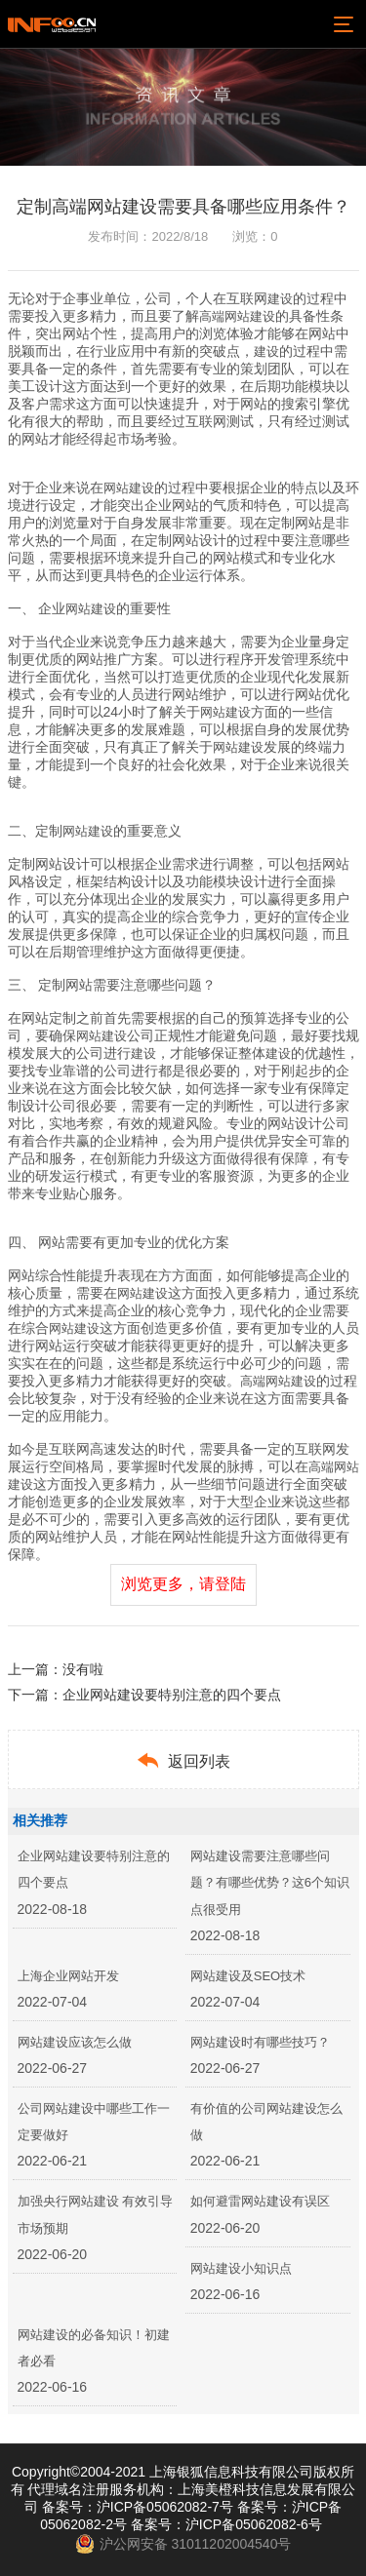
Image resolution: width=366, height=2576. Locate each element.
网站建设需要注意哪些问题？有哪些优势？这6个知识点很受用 (269, 1882)
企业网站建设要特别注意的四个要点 (171, 1694)
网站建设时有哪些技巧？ (260, 2042)
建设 (280, 299)
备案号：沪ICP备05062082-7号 (137, 2507)
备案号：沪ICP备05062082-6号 (226, 2524)
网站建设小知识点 (241, 2268)
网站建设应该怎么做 (75, 2042)
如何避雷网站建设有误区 (260, 2201)
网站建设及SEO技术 (247, 1976)
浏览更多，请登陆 (183, 1584)
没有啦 (82, 1669)
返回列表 (183, 1760)
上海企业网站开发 (68, 1976)
